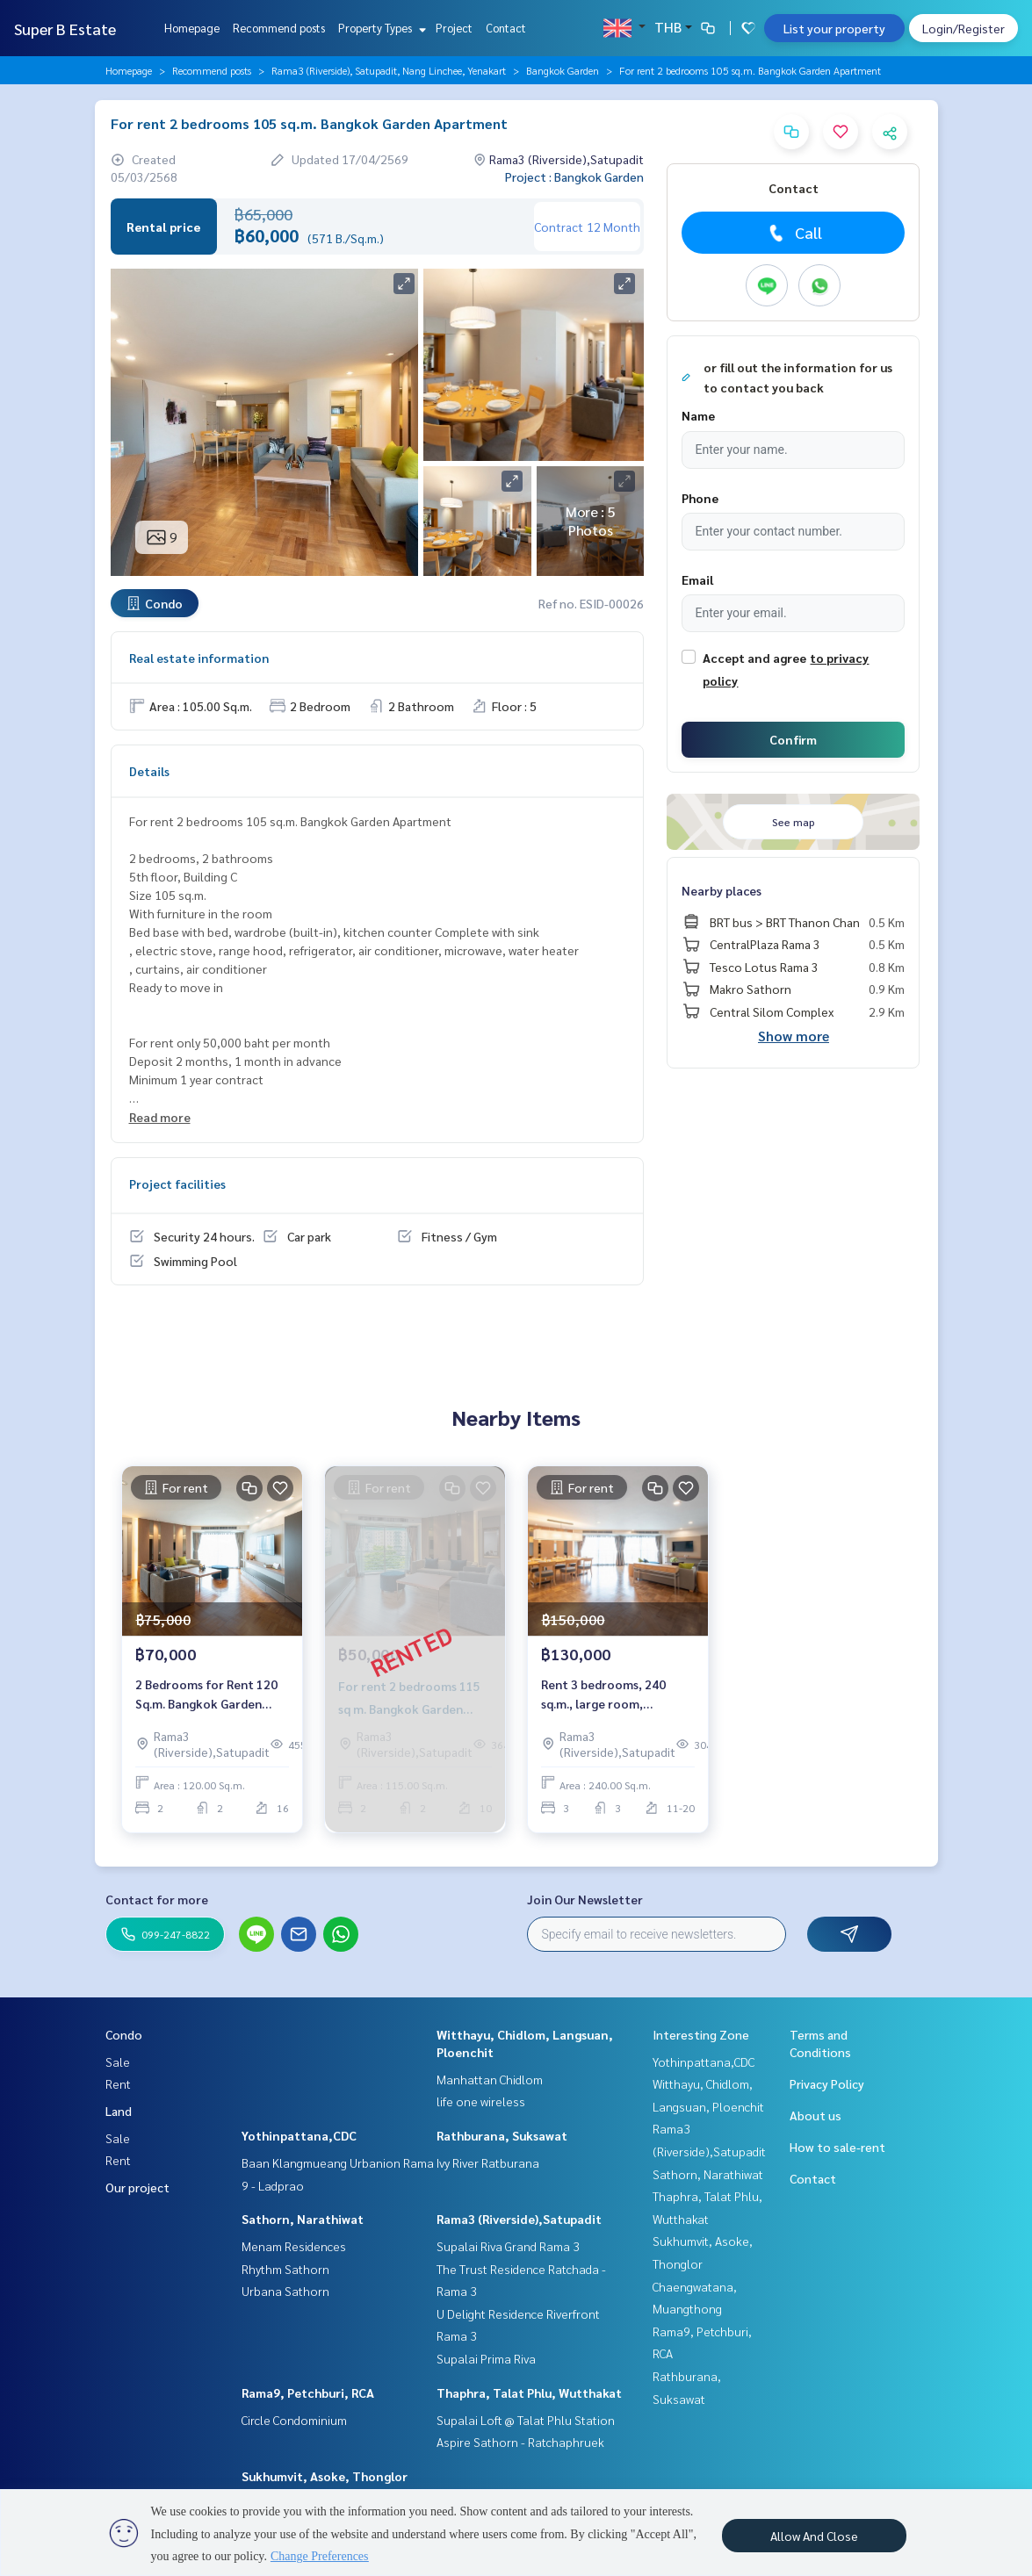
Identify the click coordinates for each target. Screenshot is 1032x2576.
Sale (117, 2061)
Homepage (192, 27)
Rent (118, 2083)
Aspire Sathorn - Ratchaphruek (520, 2442)
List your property (834, 28)
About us (815, 2115)
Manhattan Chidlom (490, 2079)
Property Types (380, 27)
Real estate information (199, 658)
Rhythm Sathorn (285, 2269)
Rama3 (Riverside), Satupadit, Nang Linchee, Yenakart (388, 70)
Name (698, 415)
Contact (506, 27)
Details (149, 771)
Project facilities (177, 1183)
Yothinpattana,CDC (299, 2135)
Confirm (793, 739)
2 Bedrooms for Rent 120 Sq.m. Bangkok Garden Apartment (206, 1695)
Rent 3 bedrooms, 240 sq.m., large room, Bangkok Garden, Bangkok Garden (616, 1695)
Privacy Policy (827, 2083)
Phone (700, 498)
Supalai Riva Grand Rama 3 (508, 2246)
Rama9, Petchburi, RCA (308, 2392)
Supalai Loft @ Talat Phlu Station (526, 2420)
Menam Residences (294, 2246)
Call (793, 232)
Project (454, 27)
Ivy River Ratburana (488, 2162)
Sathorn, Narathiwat (303, 2219)
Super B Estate (65, 28)
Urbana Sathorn (285, 2291)
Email (697, 579)
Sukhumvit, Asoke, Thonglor (325, 2476)
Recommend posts (279, 27)
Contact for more (156, 1899)
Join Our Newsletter (585, 1899)
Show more (793, 1035)
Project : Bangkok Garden (574, 176)
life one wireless (481, 2101)
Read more (160, 1117)
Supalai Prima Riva (486, 2358)
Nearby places (721, 890)
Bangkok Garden (562, 70)
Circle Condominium (294, 2420)
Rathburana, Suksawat (502, 2135)
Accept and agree (754, 658)
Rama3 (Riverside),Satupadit (519, 2219)
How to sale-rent (837, 2147)
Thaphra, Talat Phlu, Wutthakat (529, 2392)
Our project (137, 2187)
